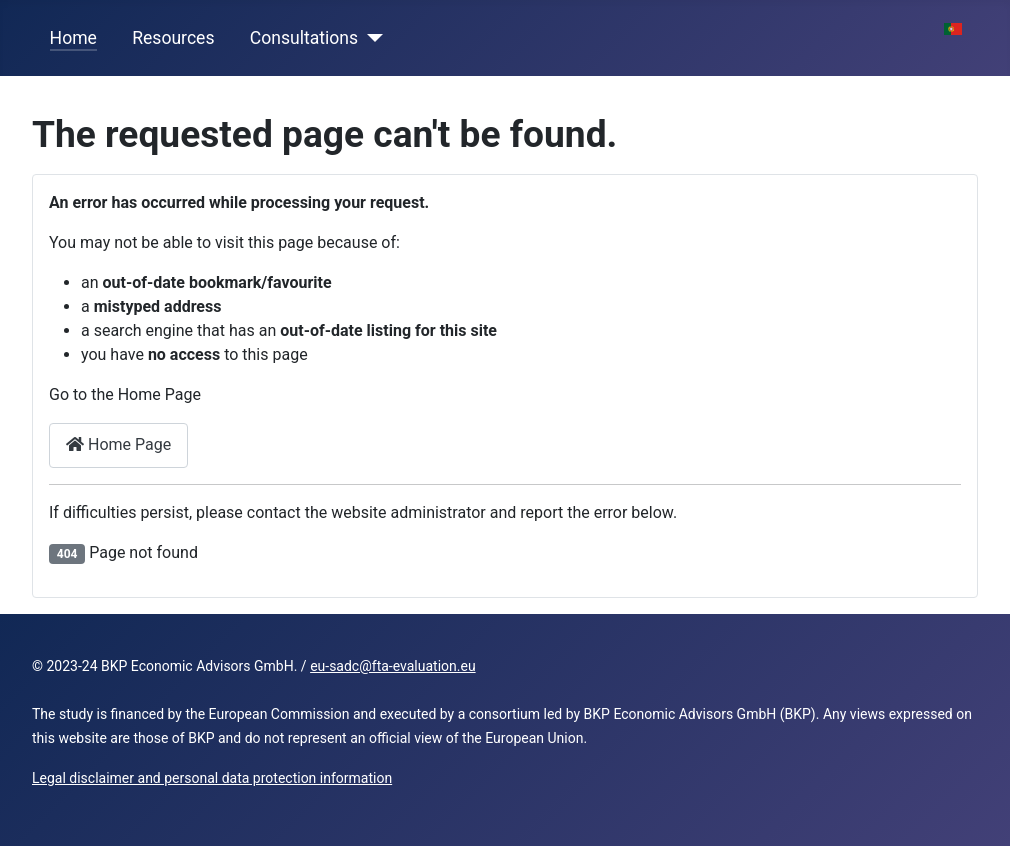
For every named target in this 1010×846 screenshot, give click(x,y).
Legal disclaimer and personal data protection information (212, 778)
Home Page (118, 444)
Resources (173, 38)
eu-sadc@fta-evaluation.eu (392, 666)
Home (73, 38)
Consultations (304, 38)
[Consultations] (370, 38)
